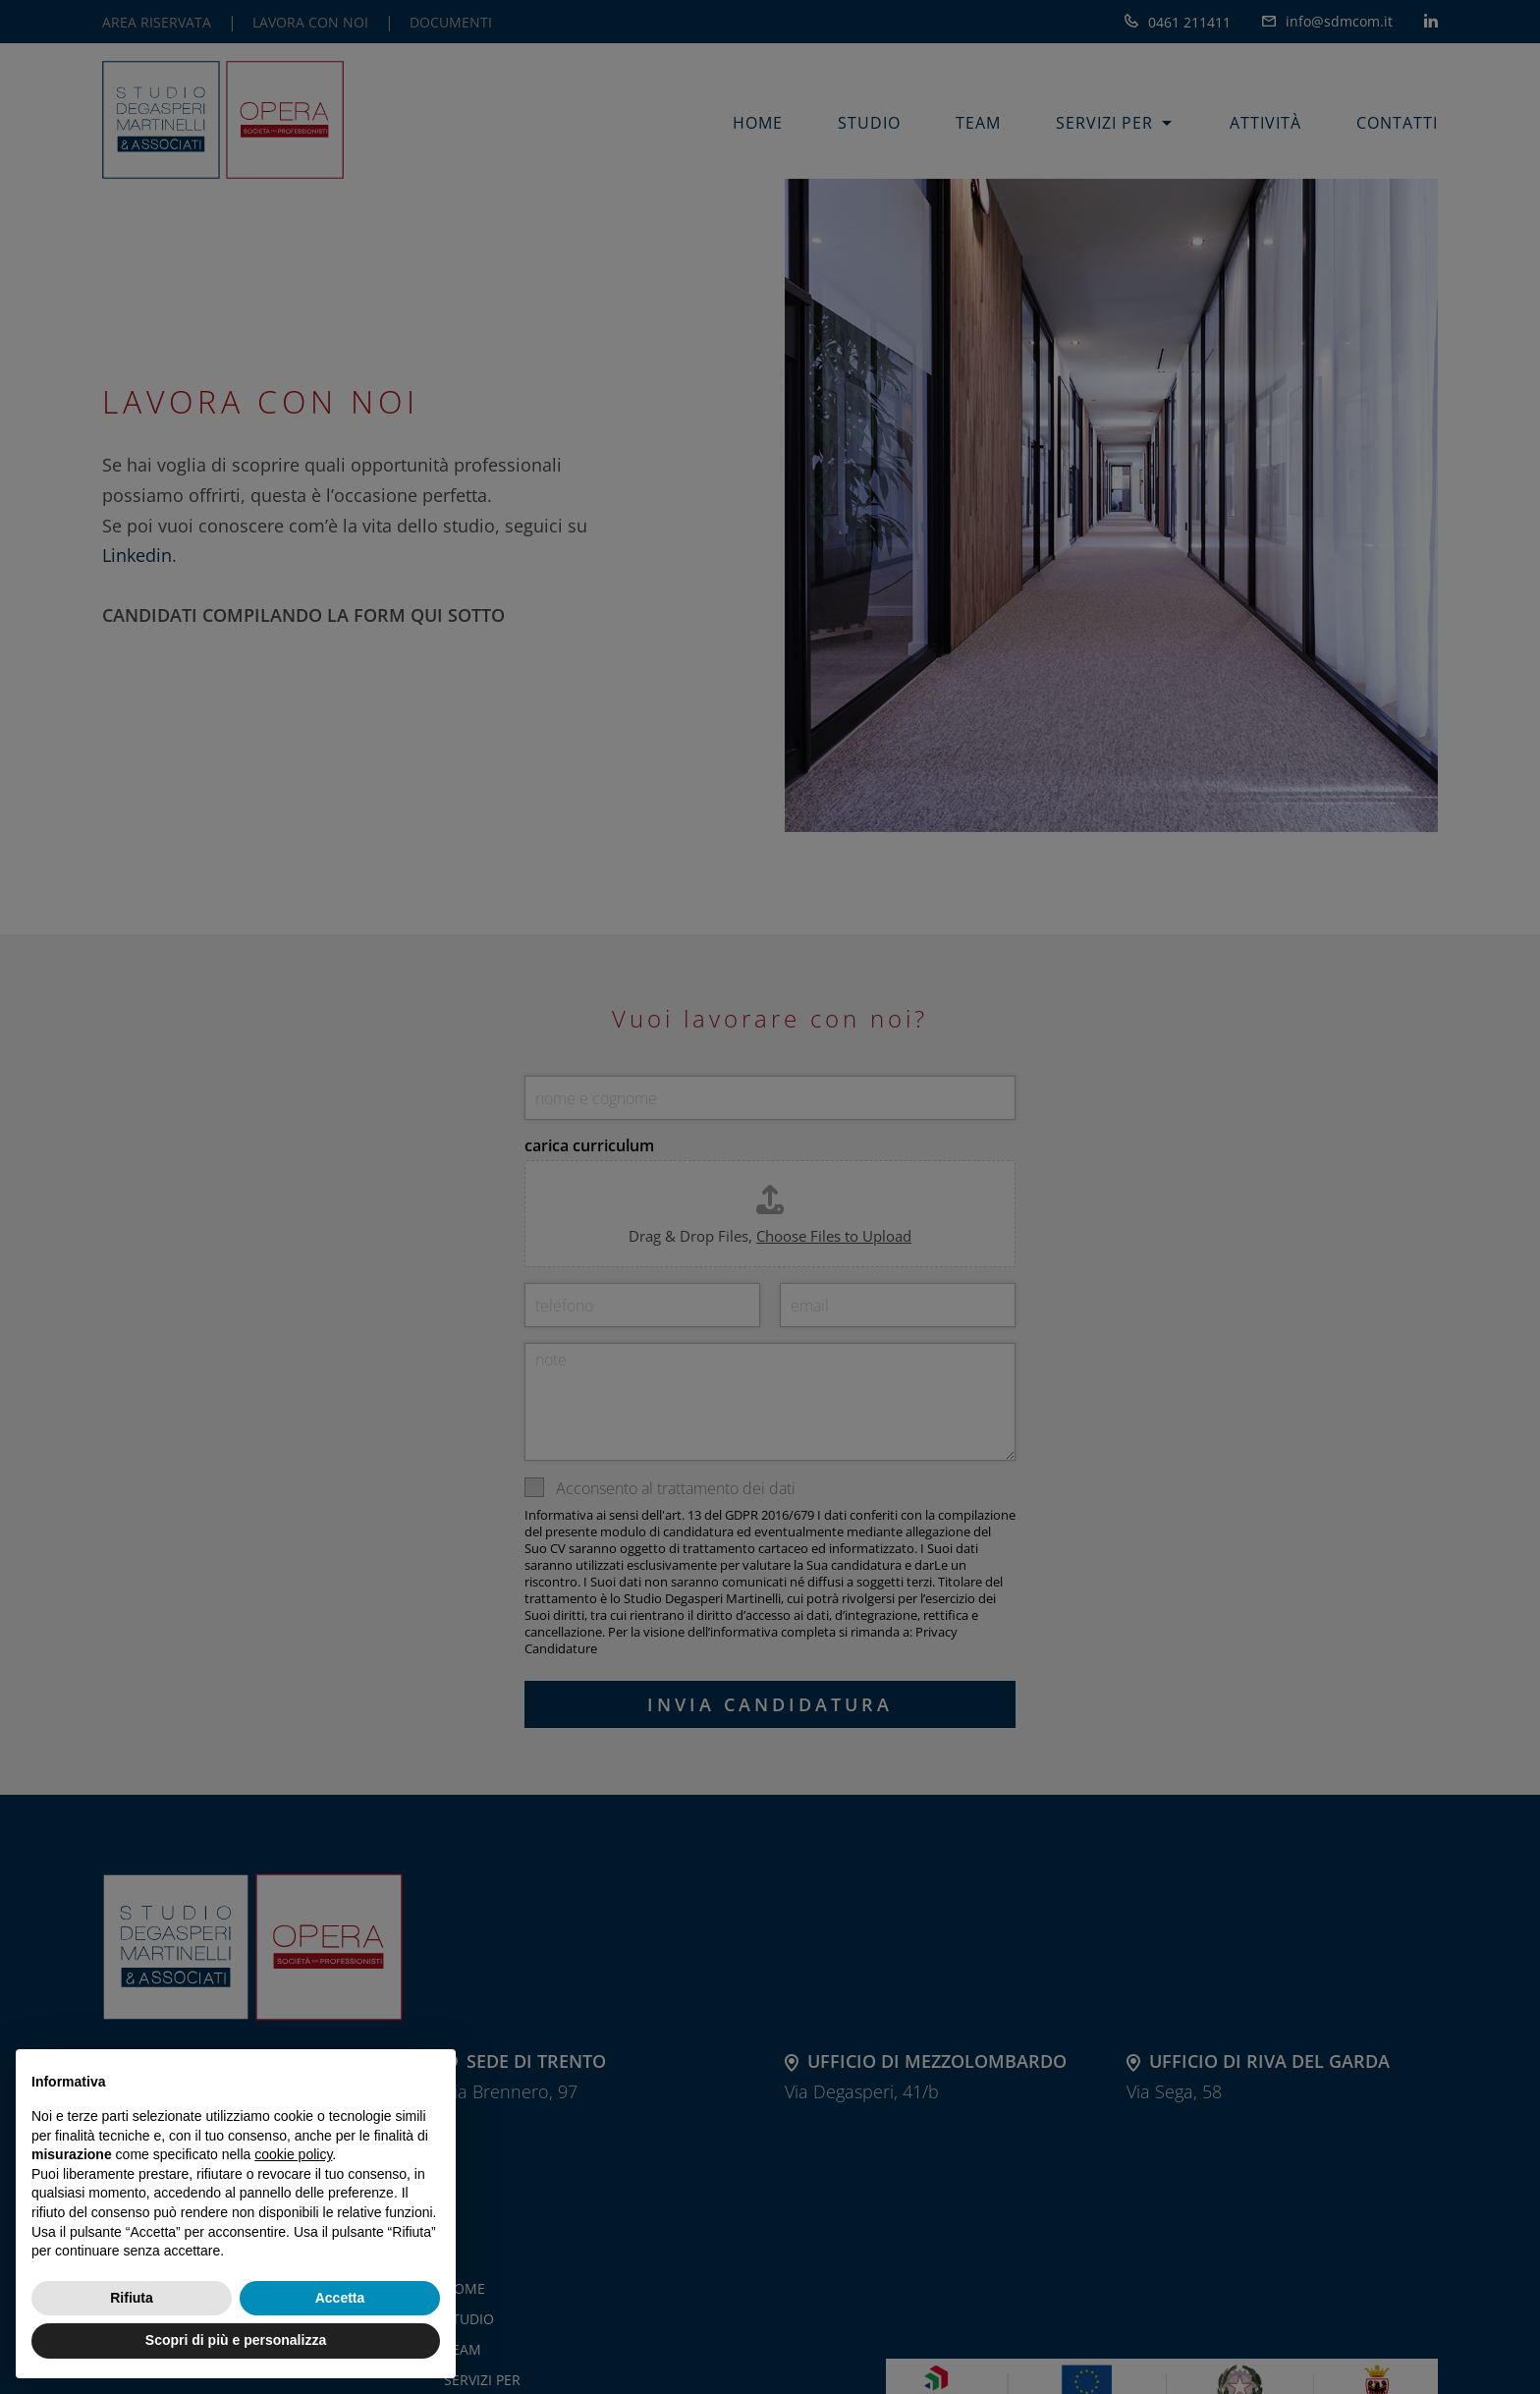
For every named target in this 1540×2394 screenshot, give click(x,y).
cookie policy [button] (293, 2154)
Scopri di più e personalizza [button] (235, 2340)
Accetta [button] (340, 2298)
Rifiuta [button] (131, 2298)
